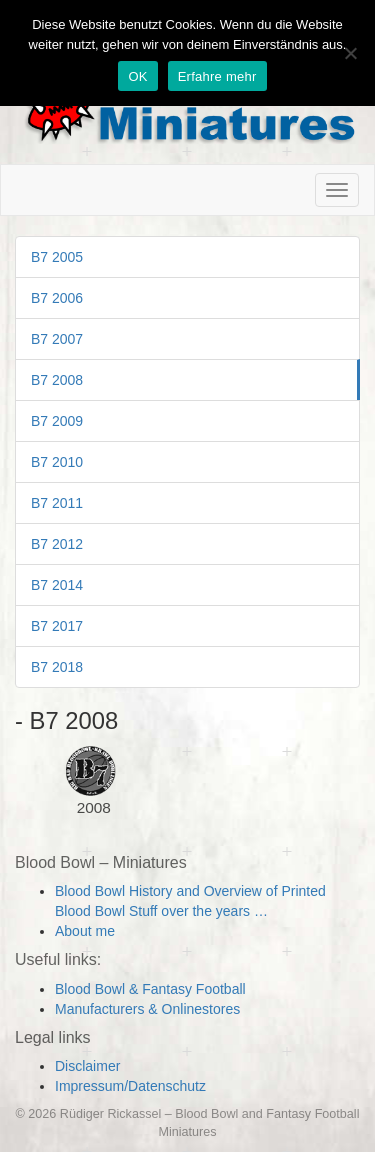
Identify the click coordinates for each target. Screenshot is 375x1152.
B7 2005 (57, 257)
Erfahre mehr (217, 76)
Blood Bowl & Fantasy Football (150, 989)
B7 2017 (57, 626)
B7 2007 (57, 339)
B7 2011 (57, 503)
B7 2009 (57, 421)
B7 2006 (57, 298)
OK (137, 76)
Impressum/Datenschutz (130, 1086)
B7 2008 (57, 380)
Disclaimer (87, 1066)
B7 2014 (57, 585)
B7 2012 (57, 544)
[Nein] (350, 53)
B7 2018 (57, 667)
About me (85, 931)
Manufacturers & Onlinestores (147, 1009)
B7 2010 (57, 462)
